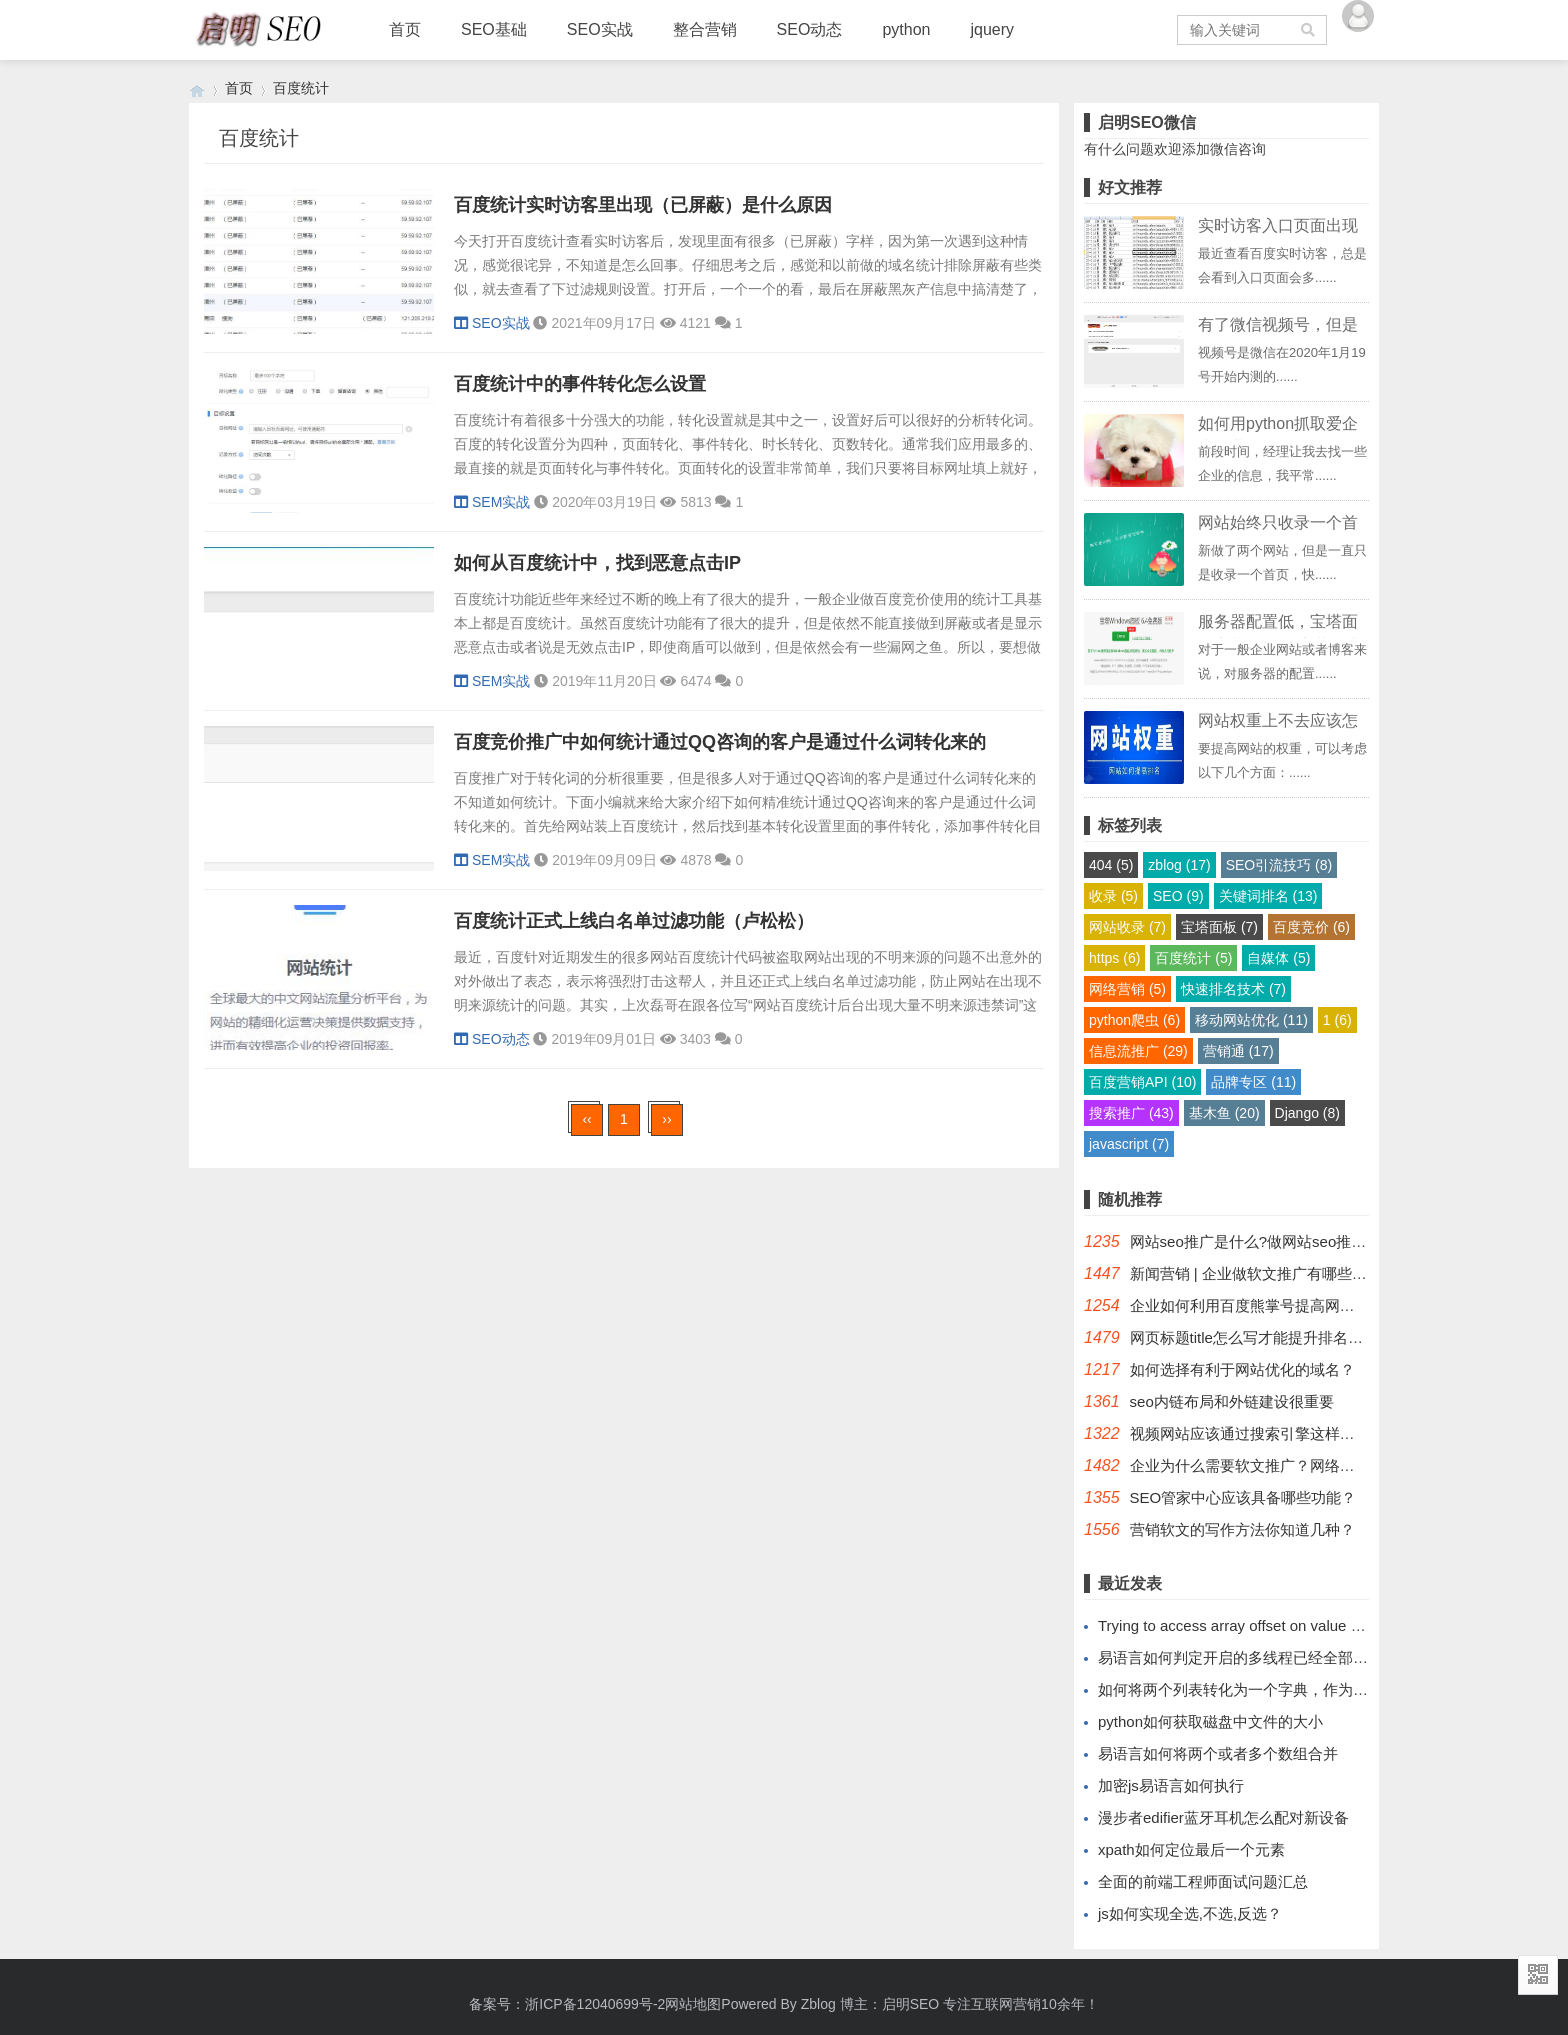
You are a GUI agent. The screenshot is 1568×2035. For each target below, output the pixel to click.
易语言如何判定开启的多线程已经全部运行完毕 (1255, 1657)
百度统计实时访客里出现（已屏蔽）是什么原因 (643, 205)
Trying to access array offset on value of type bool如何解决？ (1300, 1625)
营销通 (1238, 1051)
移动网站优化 (1251, 1020)
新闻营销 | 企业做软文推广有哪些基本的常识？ (1286, 1273)
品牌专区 (1253, 1082)
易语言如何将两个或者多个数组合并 (1218, 1753)
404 (1111, 865)
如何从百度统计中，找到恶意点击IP (597, 563)
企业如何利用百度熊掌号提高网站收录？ (1265, 1305)
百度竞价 (1311, 927)
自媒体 (1278, 958)
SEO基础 (494, 29)
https (1114, 958)
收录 (1113, 896)
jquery (992, 29)
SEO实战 (600, 29)
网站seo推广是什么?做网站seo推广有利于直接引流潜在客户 (1331, 1241)
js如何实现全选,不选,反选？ (1190, 1913)
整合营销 (705, 29)
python (906, 29)
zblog (1179, 865)
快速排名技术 (1233, 989)
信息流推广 (1138, 1051)
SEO (1178, 896)
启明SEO (911, 2004)
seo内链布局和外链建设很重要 (1232, 1401)
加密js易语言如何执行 (1171, 1785)
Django (1307, 1113)
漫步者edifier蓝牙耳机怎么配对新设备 (1223, 1817)
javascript (1129, 1144)
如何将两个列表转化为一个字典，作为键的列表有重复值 (1285, 1689)
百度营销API (1142, 1082)
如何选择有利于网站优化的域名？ (1242, 1369)
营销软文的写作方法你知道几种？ (1242, 1529)
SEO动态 (810, 29)
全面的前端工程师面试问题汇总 (1203, 1881)
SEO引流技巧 (1279, 865)
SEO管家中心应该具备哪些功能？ (1243, 1497)
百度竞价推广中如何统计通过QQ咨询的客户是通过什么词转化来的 (720, 742)
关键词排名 (1268, 896)
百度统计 (301, 88)
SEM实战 (492, 502)
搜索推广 (1131, 1113)
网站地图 (693, 2004)
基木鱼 (1224, 1113)
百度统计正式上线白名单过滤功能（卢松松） (634, 921)
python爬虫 (1134, 1020)
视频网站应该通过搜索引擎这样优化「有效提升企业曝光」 (1325, 1433)
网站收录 (1127, 927)
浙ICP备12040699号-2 (595, 2004)
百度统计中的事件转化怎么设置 (580, 384)
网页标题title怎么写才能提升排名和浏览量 (1269, 1337)
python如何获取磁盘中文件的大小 (1210, 1721)
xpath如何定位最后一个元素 (1191, 1849)
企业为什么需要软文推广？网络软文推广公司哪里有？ (1310, 1465)
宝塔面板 (1219, 927)
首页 (405, 29)
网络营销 (1127, 989)
